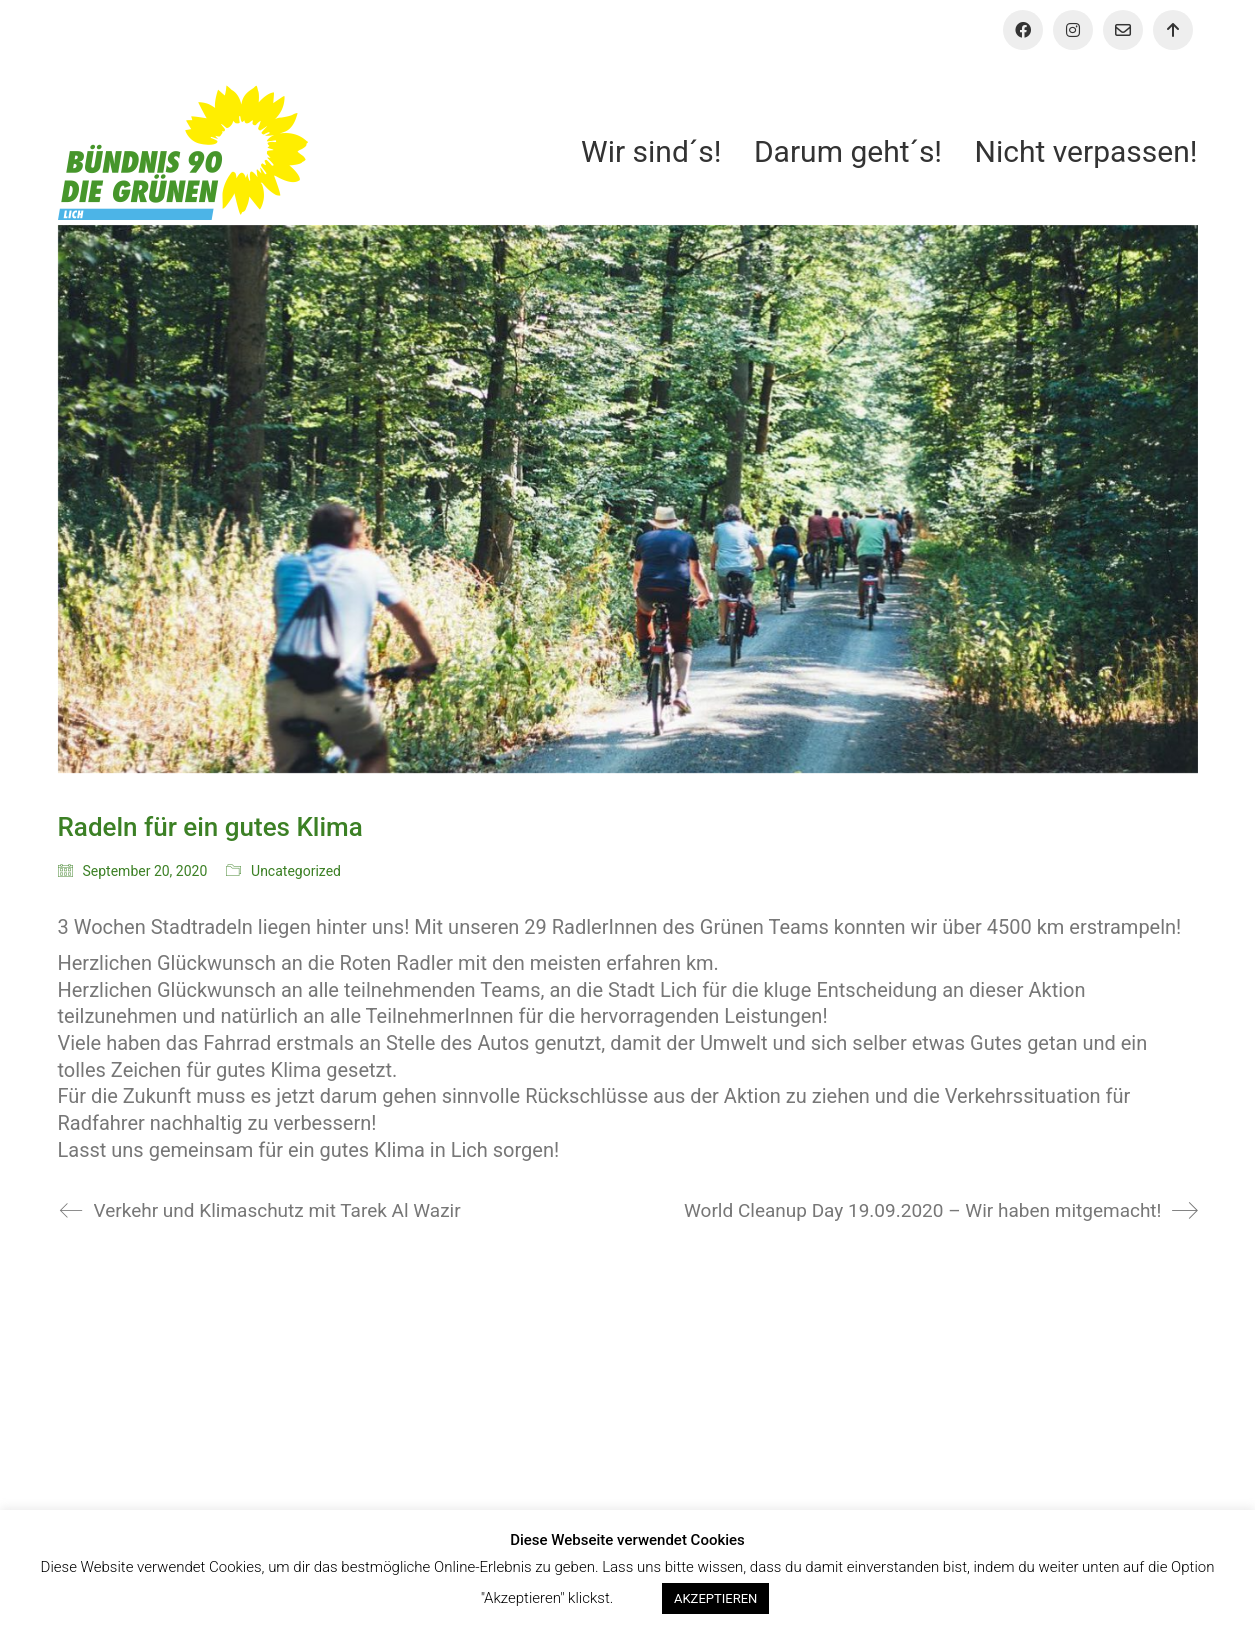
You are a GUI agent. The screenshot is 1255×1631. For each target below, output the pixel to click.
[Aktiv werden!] (1173, 30)
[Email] (1123, 30)
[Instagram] (1073, 30)
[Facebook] (1023, 30)
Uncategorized (296, 871)
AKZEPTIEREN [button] (715, 1598)
